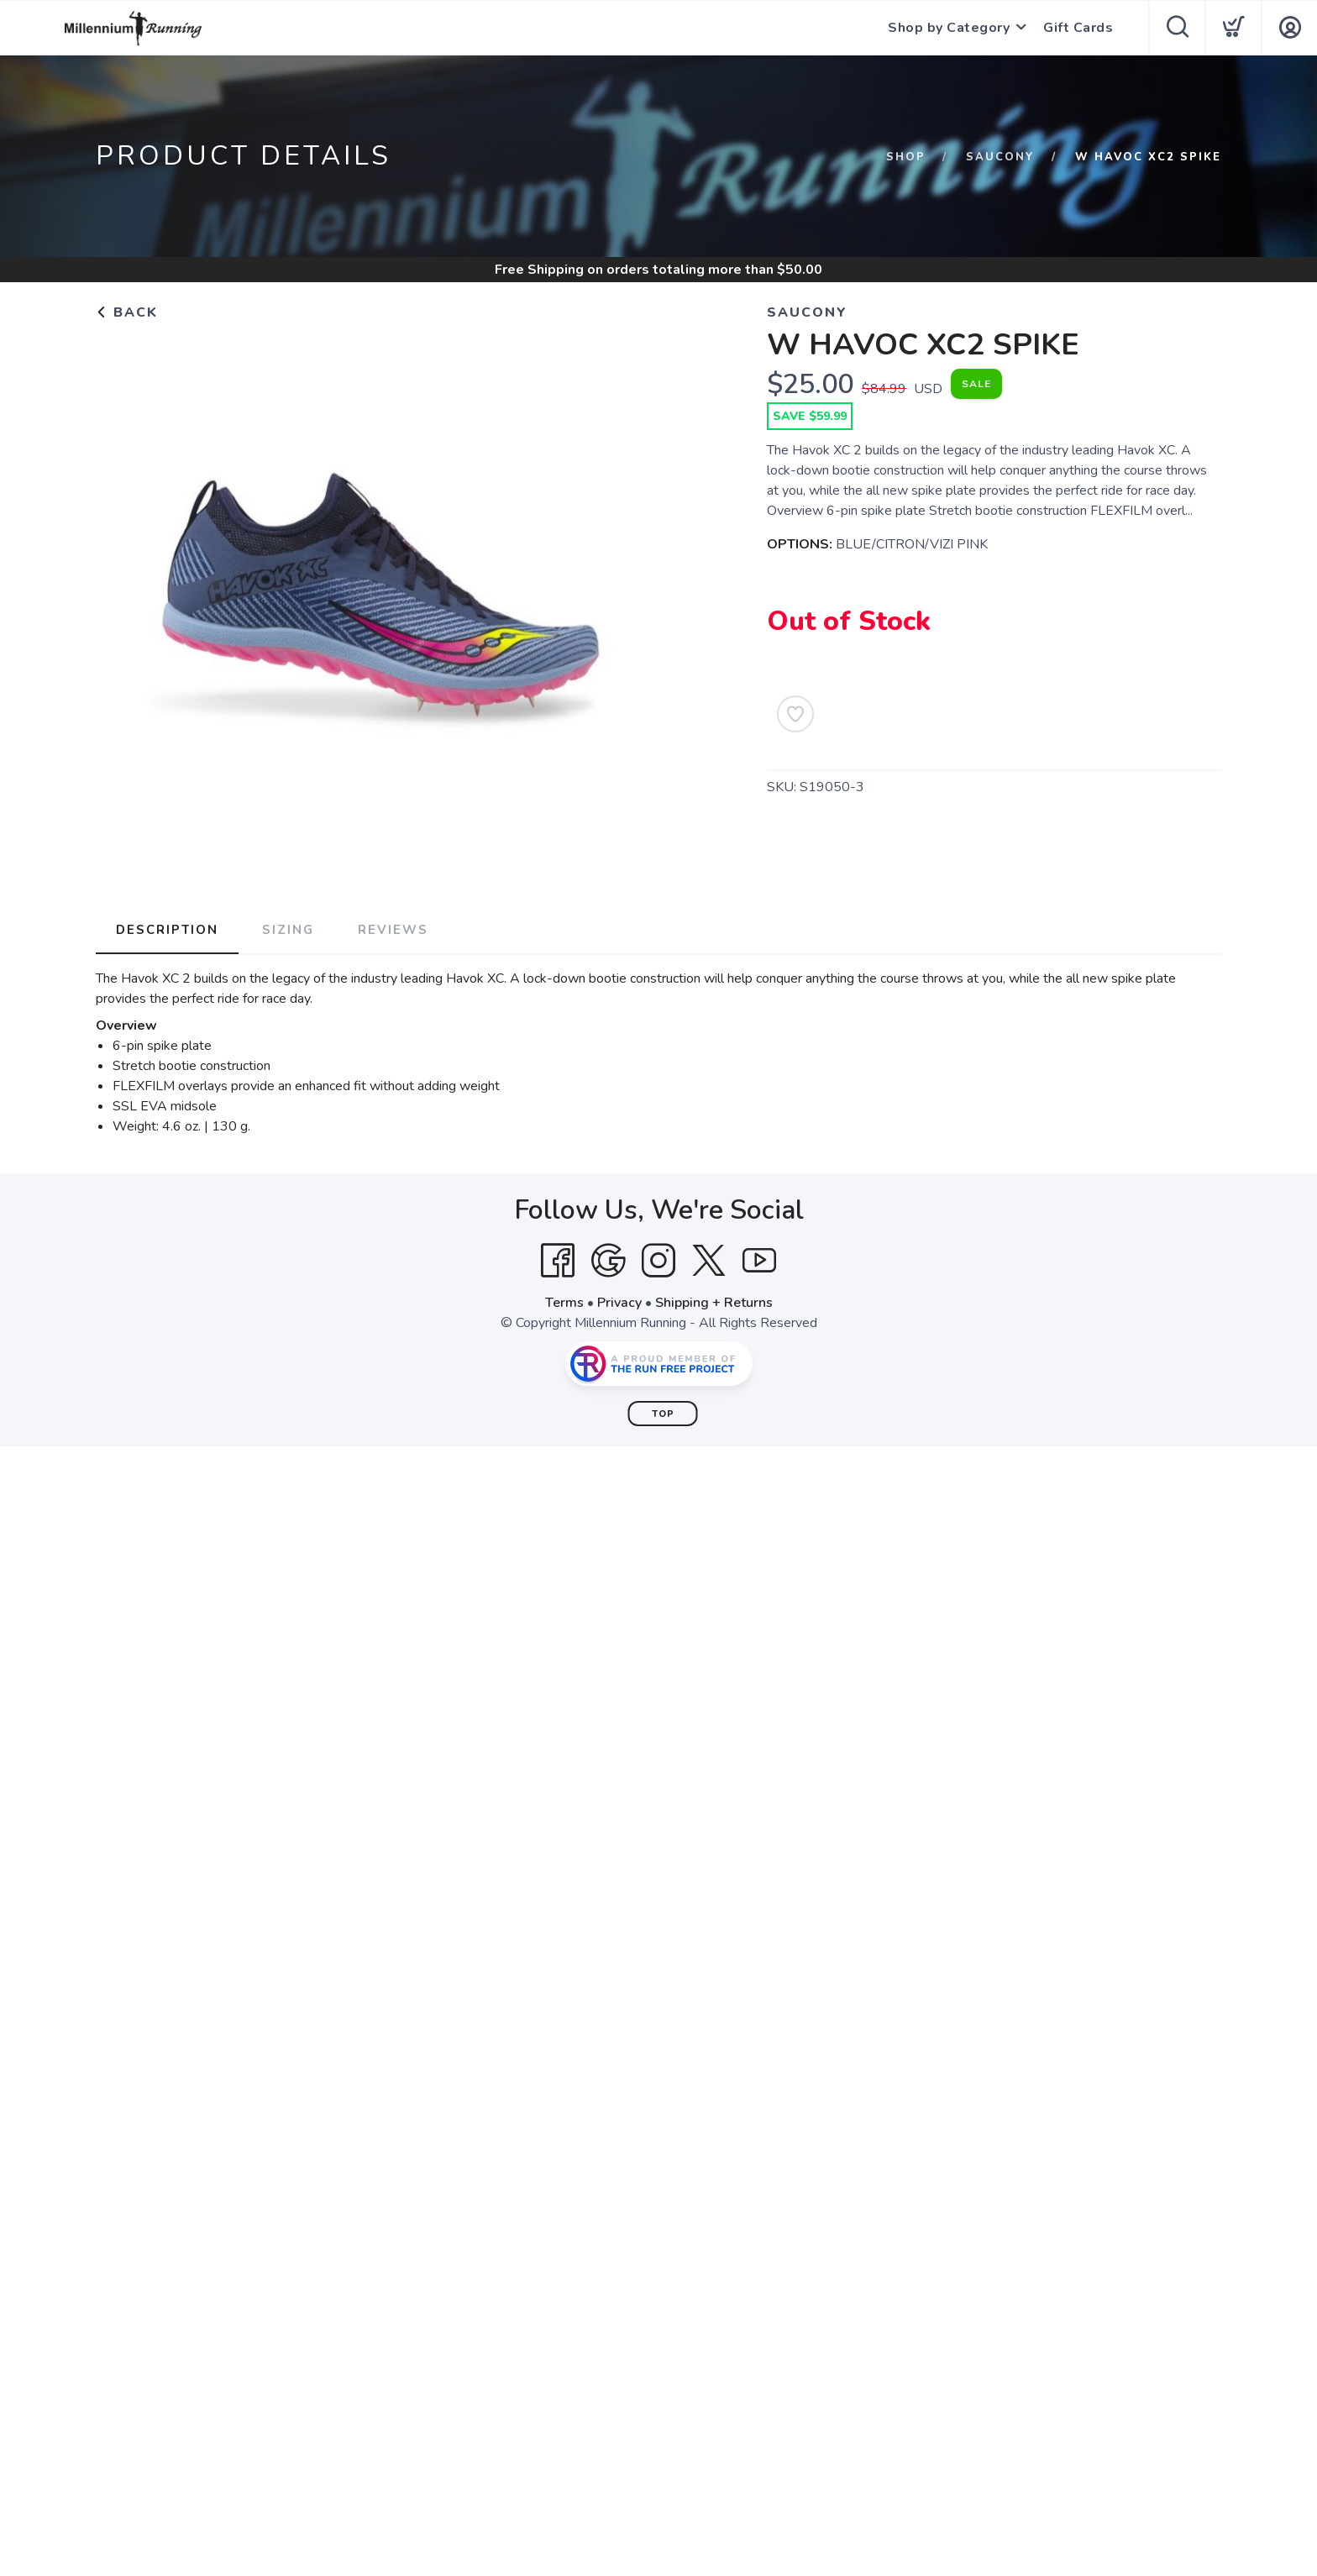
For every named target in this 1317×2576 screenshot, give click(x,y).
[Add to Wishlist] (795, 713)
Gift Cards (1078, 27)
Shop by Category (949, 27)
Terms (564, 1302)
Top (663, 1414)
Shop (906, 157)
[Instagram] (658, 1261)
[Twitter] (709, 1261)
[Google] (608, 1261)
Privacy (619, 1302)
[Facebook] (558, 1261)
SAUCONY (1000, 157)
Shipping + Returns (714, 1302)
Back (127, 312)
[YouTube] (759, 1261)
